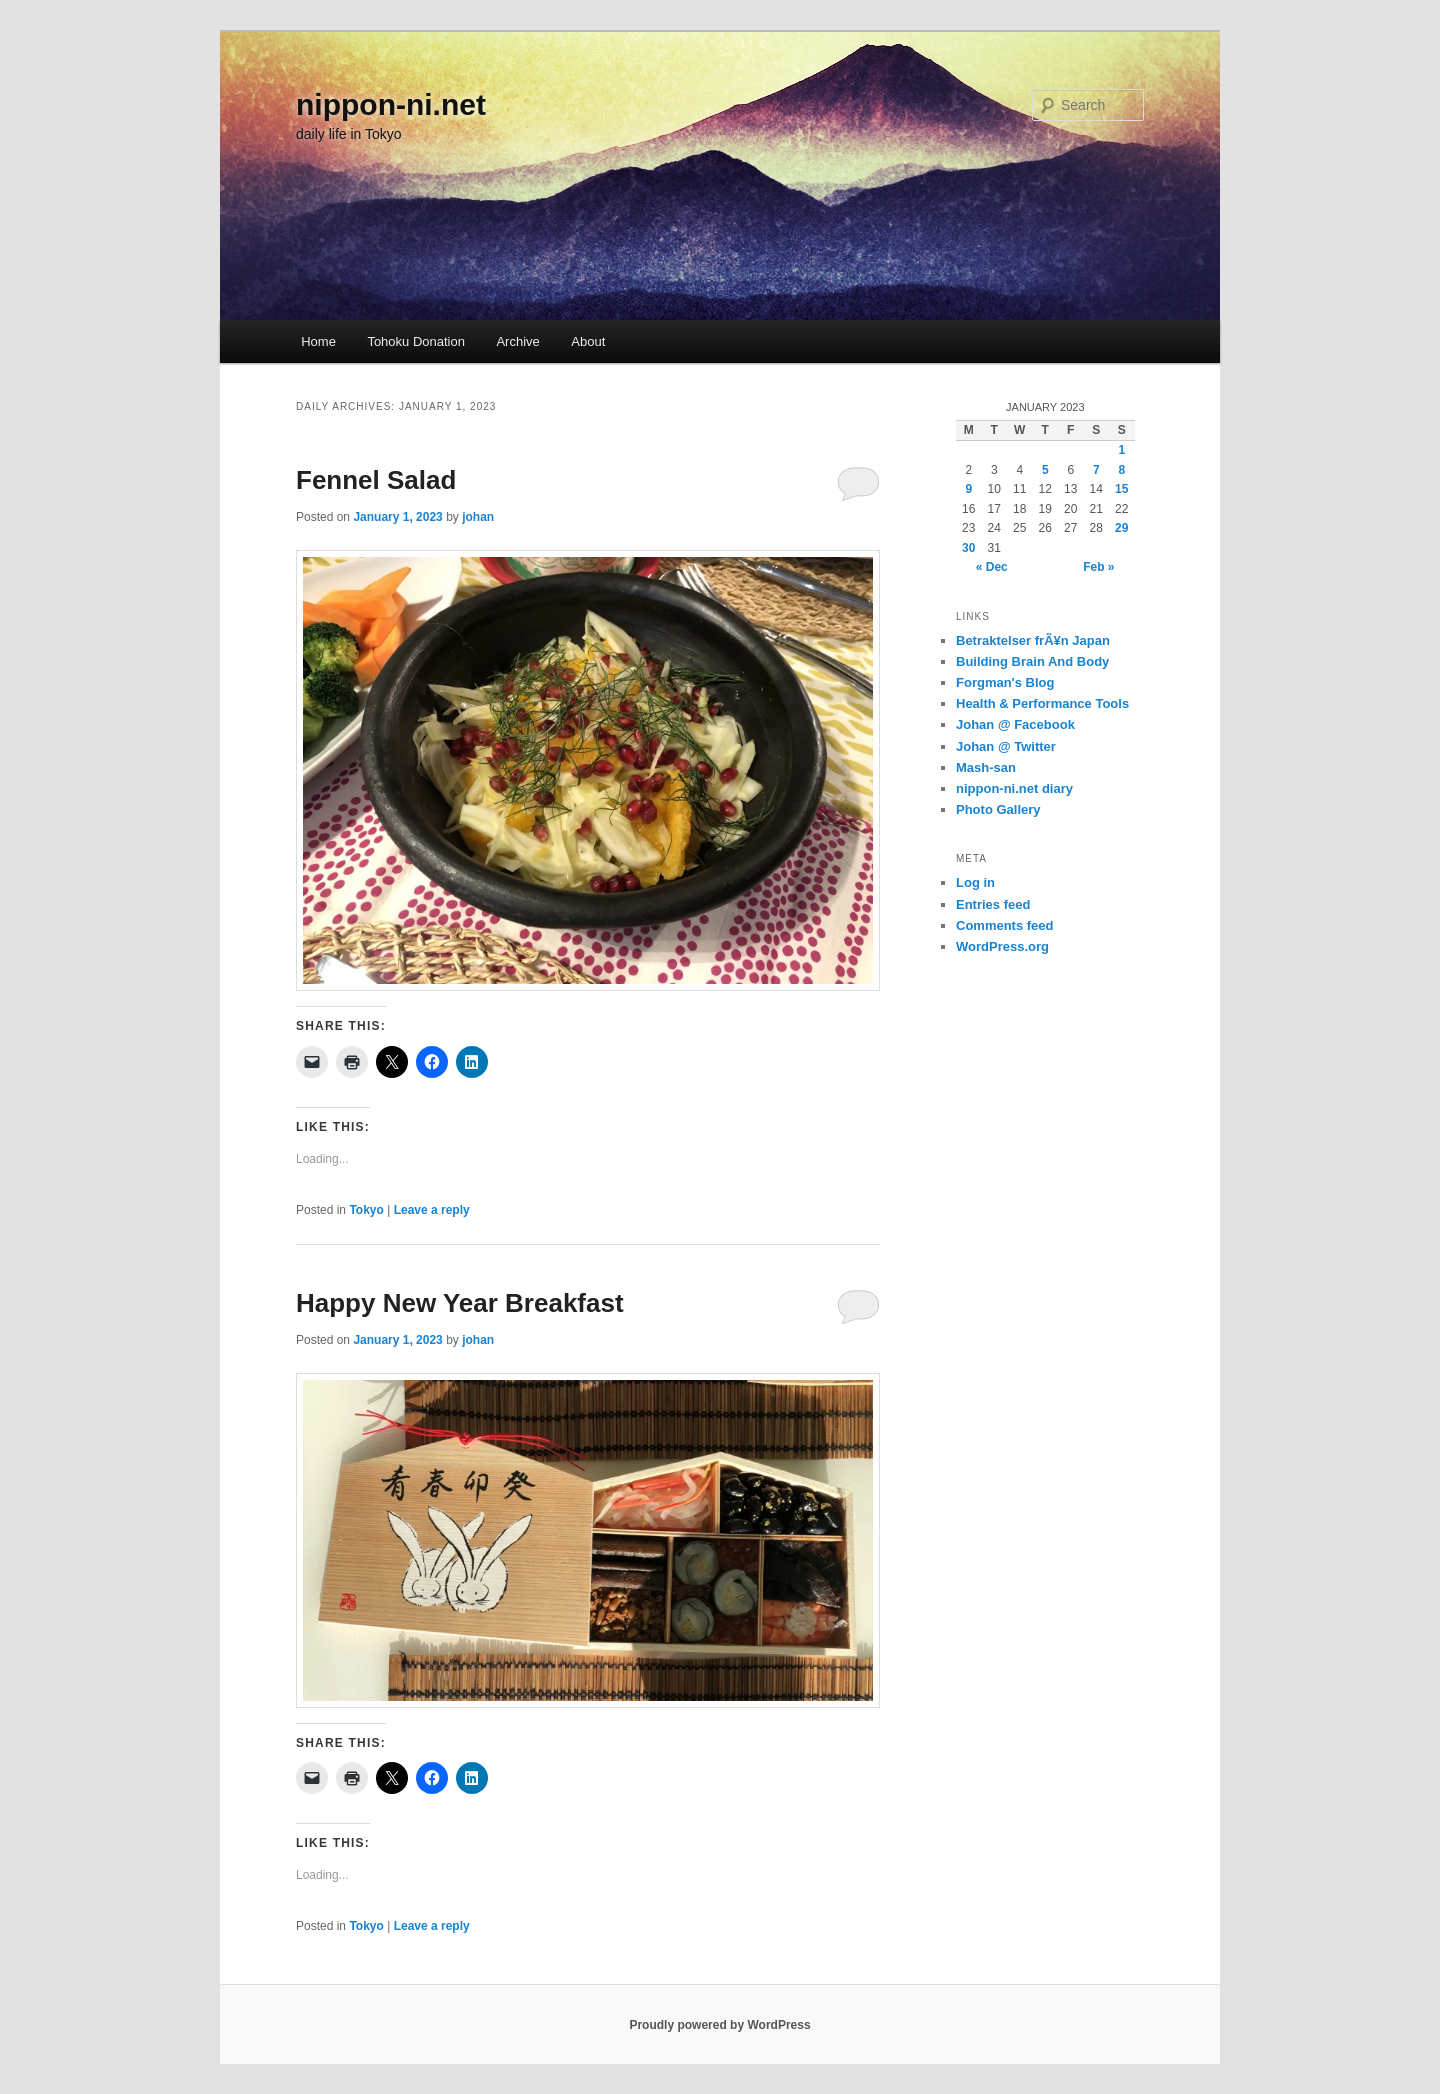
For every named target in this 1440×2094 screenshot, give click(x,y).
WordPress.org (1002, 946)
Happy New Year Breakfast (460, 1303)
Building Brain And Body (1032, 661)
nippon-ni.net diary (1014, 788)
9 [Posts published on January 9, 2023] (968, 489)
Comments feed (1005, 925)
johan (478, 517)
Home (318, 341)
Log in (975, 882)
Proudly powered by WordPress (719, 2025)
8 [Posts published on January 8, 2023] (1121, 470)
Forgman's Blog (1005, 682)
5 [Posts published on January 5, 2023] (1045, 470)
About (588, 341)
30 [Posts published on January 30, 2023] (968, 548)
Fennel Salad (376, 480)
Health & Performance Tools (1042, 703)
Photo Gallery (998, 809)
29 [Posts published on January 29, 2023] (1121, 528)
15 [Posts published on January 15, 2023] (1121, 489)
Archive (517, 341)
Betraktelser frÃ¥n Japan (1033, 640)
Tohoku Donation (416, 341)
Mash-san (986, 767)
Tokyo (366, 1210)
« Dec (992, 567)
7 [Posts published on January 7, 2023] (1096, 470)
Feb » (1098, 567)
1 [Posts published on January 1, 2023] (1121, 450)
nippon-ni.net (391, 104)
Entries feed (993, 904)
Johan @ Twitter (1006, 746)
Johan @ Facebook (1015, 724)
